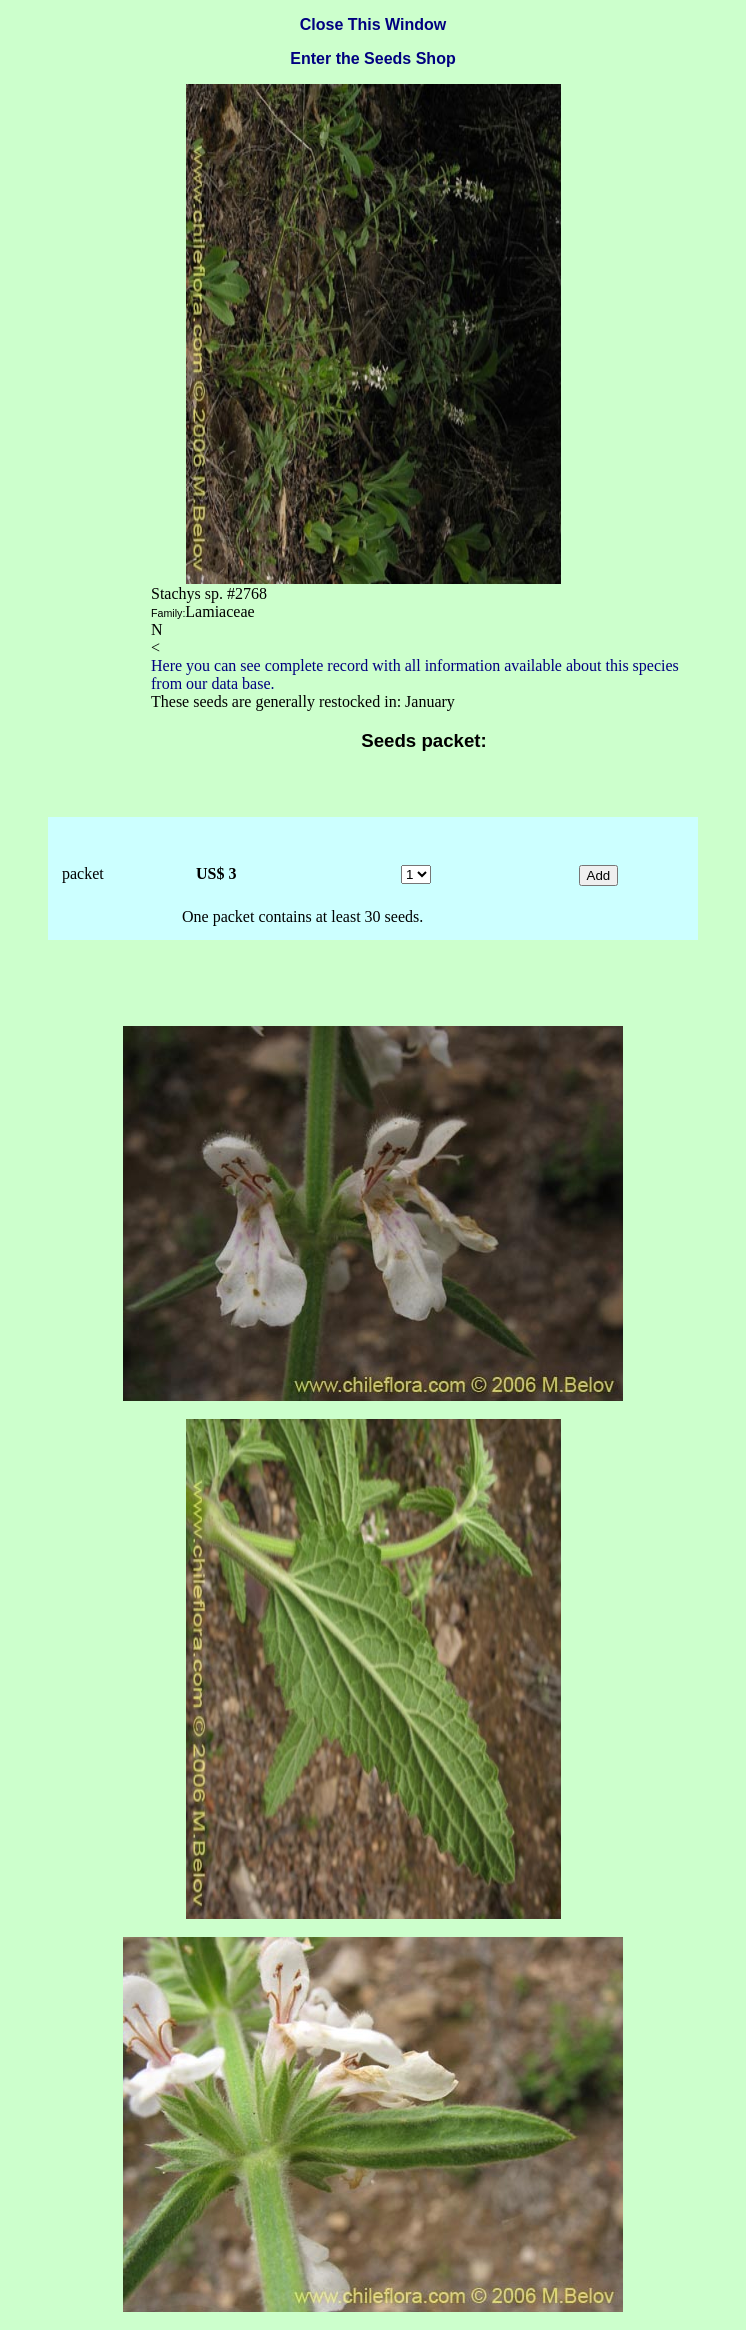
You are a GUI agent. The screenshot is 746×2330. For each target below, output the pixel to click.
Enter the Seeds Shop (372, 58)
